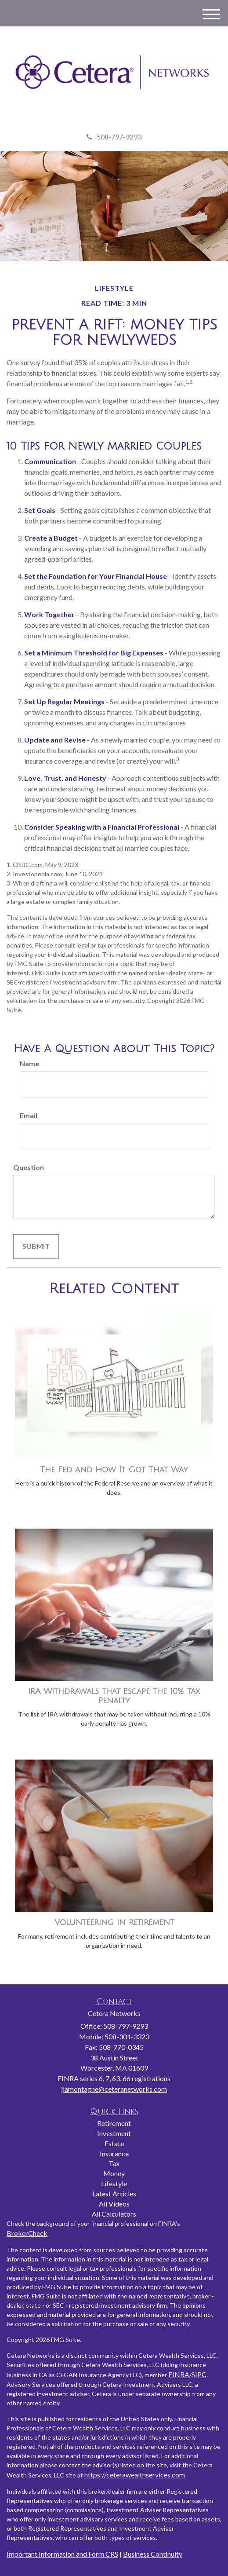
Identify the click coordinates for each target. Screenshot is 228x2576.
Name (29, 1063)
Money (114, 2173)
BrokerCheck (27, 2233)
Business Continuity (152, 2554)
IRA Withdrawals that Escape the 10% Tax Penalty (114, 1696)
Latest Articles (114, 2193)
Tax (114, 2163)
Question (28, 1167)
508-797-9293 (114, 136)
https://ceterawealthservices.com (134, 2474)
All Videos (114, 2203)
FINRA (178, 2374)
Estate (114, 2143)
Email (28, 1115)
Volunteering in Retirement (114, 1922)
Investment (114, 2133)
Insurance (114, 2153)
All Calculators (114, 2214)
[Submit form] (36, 1246)
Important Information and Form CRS (62, 2554)
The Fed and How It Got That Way (114, 1469)
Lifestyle (114, 2183)
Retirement (114, 2123)
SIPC (199, 2374)
